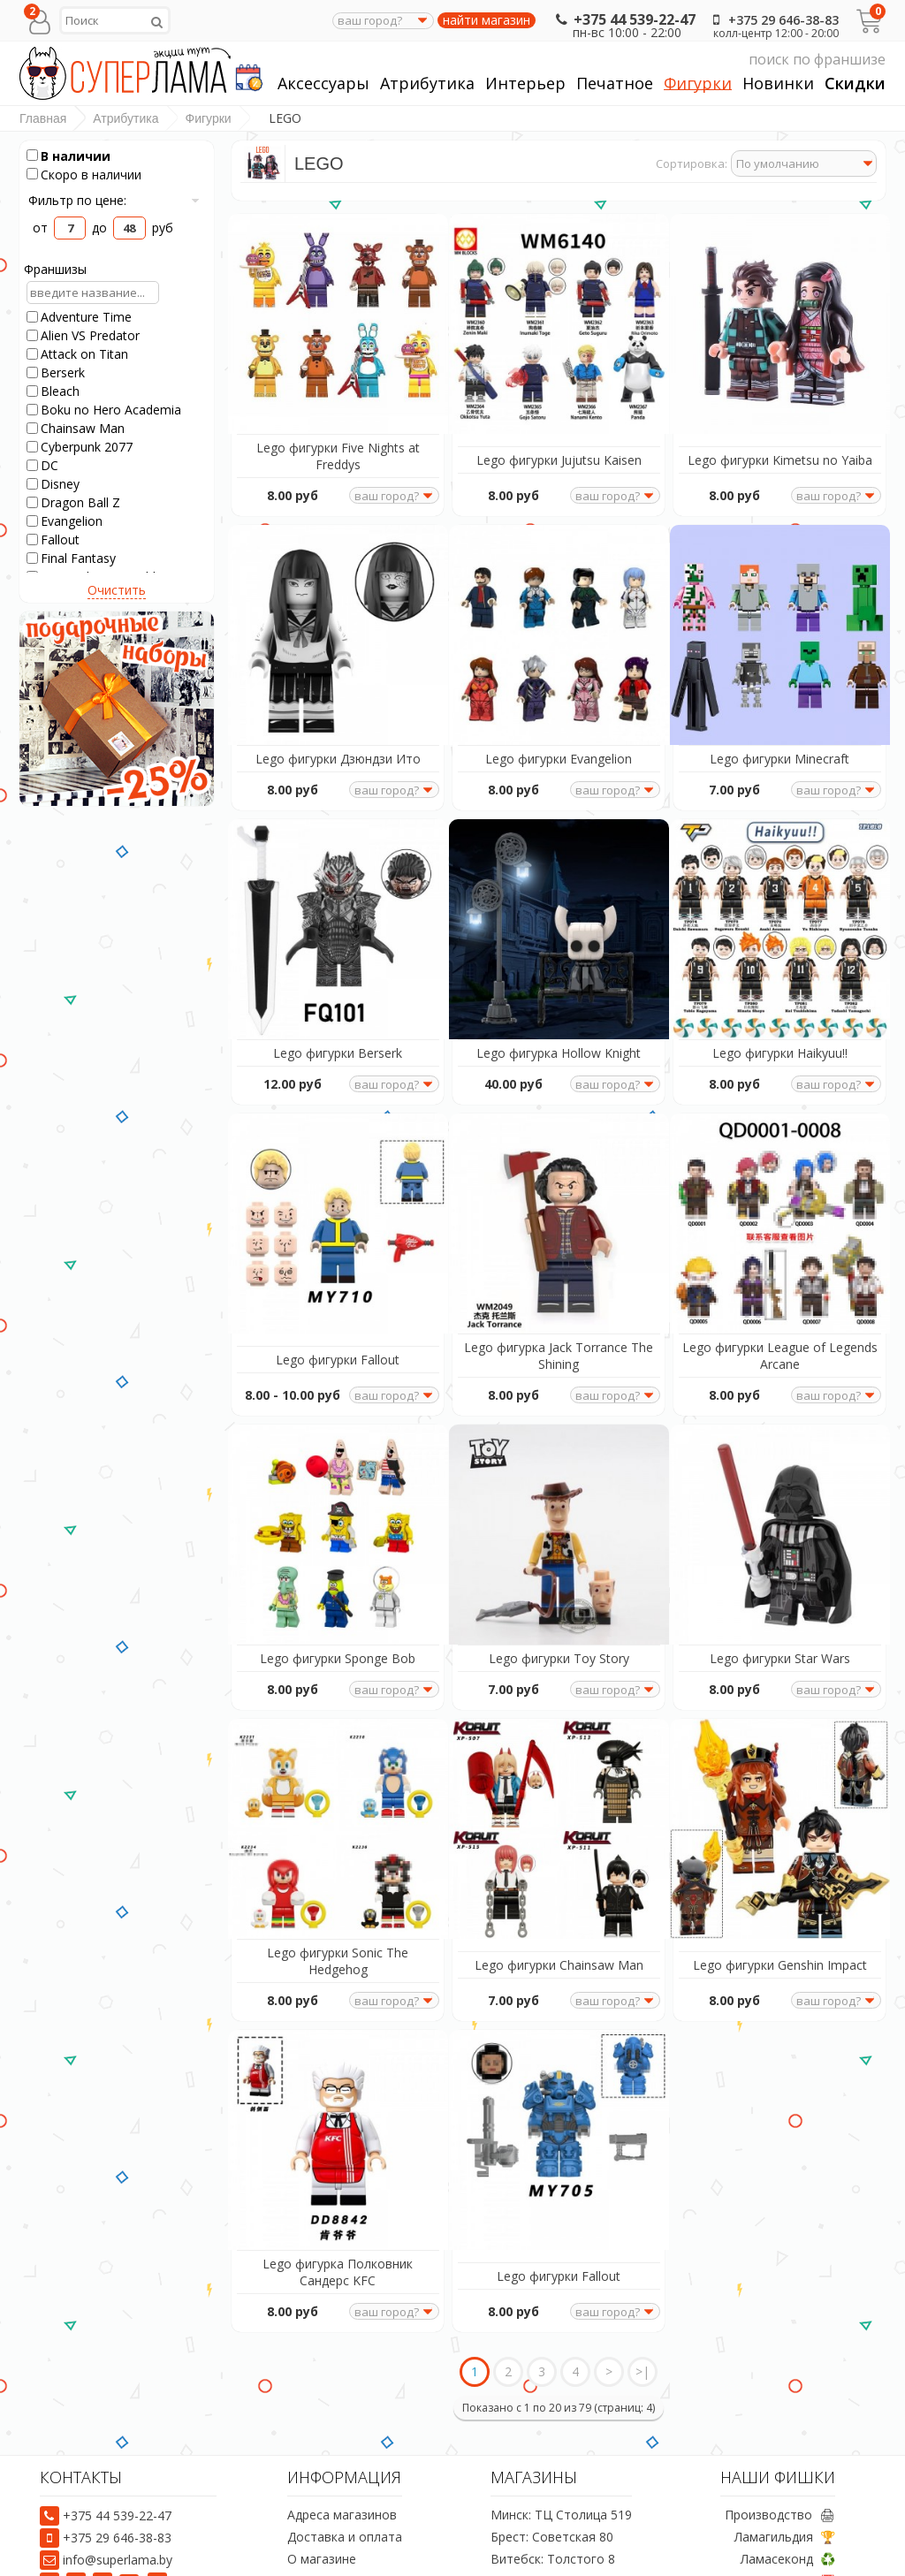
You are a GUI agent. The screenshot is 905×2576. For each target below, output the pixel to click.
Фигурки (698, 83)
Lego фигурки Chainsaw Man (559, 1917)
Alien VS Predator (90, 335)
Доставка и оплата (344, 2481)
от (42, 227)
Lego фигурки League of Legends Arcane (779, 1324)
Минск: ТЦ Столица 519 (561, 2459)
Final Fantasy (78, 558)
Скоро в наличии (91, 174)
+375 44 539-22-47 (623, 19)
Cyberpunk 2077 (87, 446)
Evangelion (72, 521)
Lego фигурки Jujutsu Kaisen (559, 452)
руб (177, 227)
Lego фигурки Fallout (337, 1327)
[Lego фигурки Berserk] (338, 908)
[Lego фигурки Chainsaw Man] (558, 1783)
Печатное (614, 83)
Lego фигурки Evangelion (558, 742)
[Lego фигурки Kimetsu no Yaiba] (779, 318)
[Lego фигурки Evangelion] (558, 621)
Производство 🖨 (780, 2459)
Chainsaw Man (83, 428)
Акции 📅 (806, 2525)
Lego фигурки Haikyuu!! (780, 1029)
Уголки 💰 (803, 2547)
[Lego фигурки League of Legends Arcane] (779, 1194)
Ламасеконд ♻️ (788, 2503)
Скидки (855, 83)
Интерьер (525, 83)
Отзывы (311, 2547)
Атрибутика (427, 83)
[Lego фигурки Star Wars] (779, 1497)
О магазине (321, 2503)
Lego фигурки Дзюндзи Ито (338, 742)
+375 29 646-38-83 (772, 19)
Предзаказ (318, 2525)
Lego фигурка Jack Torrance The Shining (558, 1324)
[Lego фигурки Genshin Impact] (779, 1783)
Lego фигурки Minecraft (779, 742)
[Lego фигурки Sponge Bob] (338, 1497)
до (107, 227)
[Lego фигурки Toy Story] (558, 1497)
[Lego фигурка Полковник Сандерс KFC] (338, 2086)
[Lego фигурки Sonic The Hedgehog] (338, 1783)
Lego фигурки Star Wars (780, 1618)
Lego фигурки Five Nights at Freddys (338, 448)
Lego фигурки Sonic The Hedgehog (337, 1913)
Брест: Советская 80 (552, 2481)
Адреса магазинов (342, 2459)
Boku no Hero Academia (111, 409)
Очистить (116, 589)
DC (49, 465)
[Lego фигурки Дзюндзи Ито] (338, 621)
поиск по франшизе (719, 59)
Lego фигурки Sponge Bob (337, 1618)
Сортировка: (691, 163)
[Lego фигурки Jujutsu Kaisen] (558, 318)
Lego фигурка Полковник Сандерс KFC (337, 2216)
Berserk (63, 372)
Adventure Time (86, 316)
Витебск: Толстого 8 (553, 2503)
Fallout (60, 539)
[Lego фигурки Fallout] (338, 1194)
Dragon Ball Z (80, 502)
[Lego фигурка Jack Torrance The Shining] (558, 1194)
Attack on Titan (84, 354)
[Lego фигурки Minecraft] (779, 621)
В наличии (75, 156)
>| (642, 2315)
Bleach (60, 391)
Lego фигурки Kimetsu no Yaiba (780, 452)
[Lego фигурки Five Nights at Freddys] (338, 318)
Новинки (778, 83)
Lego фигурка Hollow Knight (558, 1029)
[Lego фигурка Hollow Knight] (558, 908)
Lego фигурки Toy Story (559, 1618)
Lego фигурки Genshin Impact (780, 1917)
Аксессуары (323, 83)
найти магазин (486, 20)
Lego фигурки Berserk (337, 1029)
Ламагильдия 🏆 (784, 2481)
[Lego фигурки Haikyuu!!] (779, 908)
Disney (60, 483)
